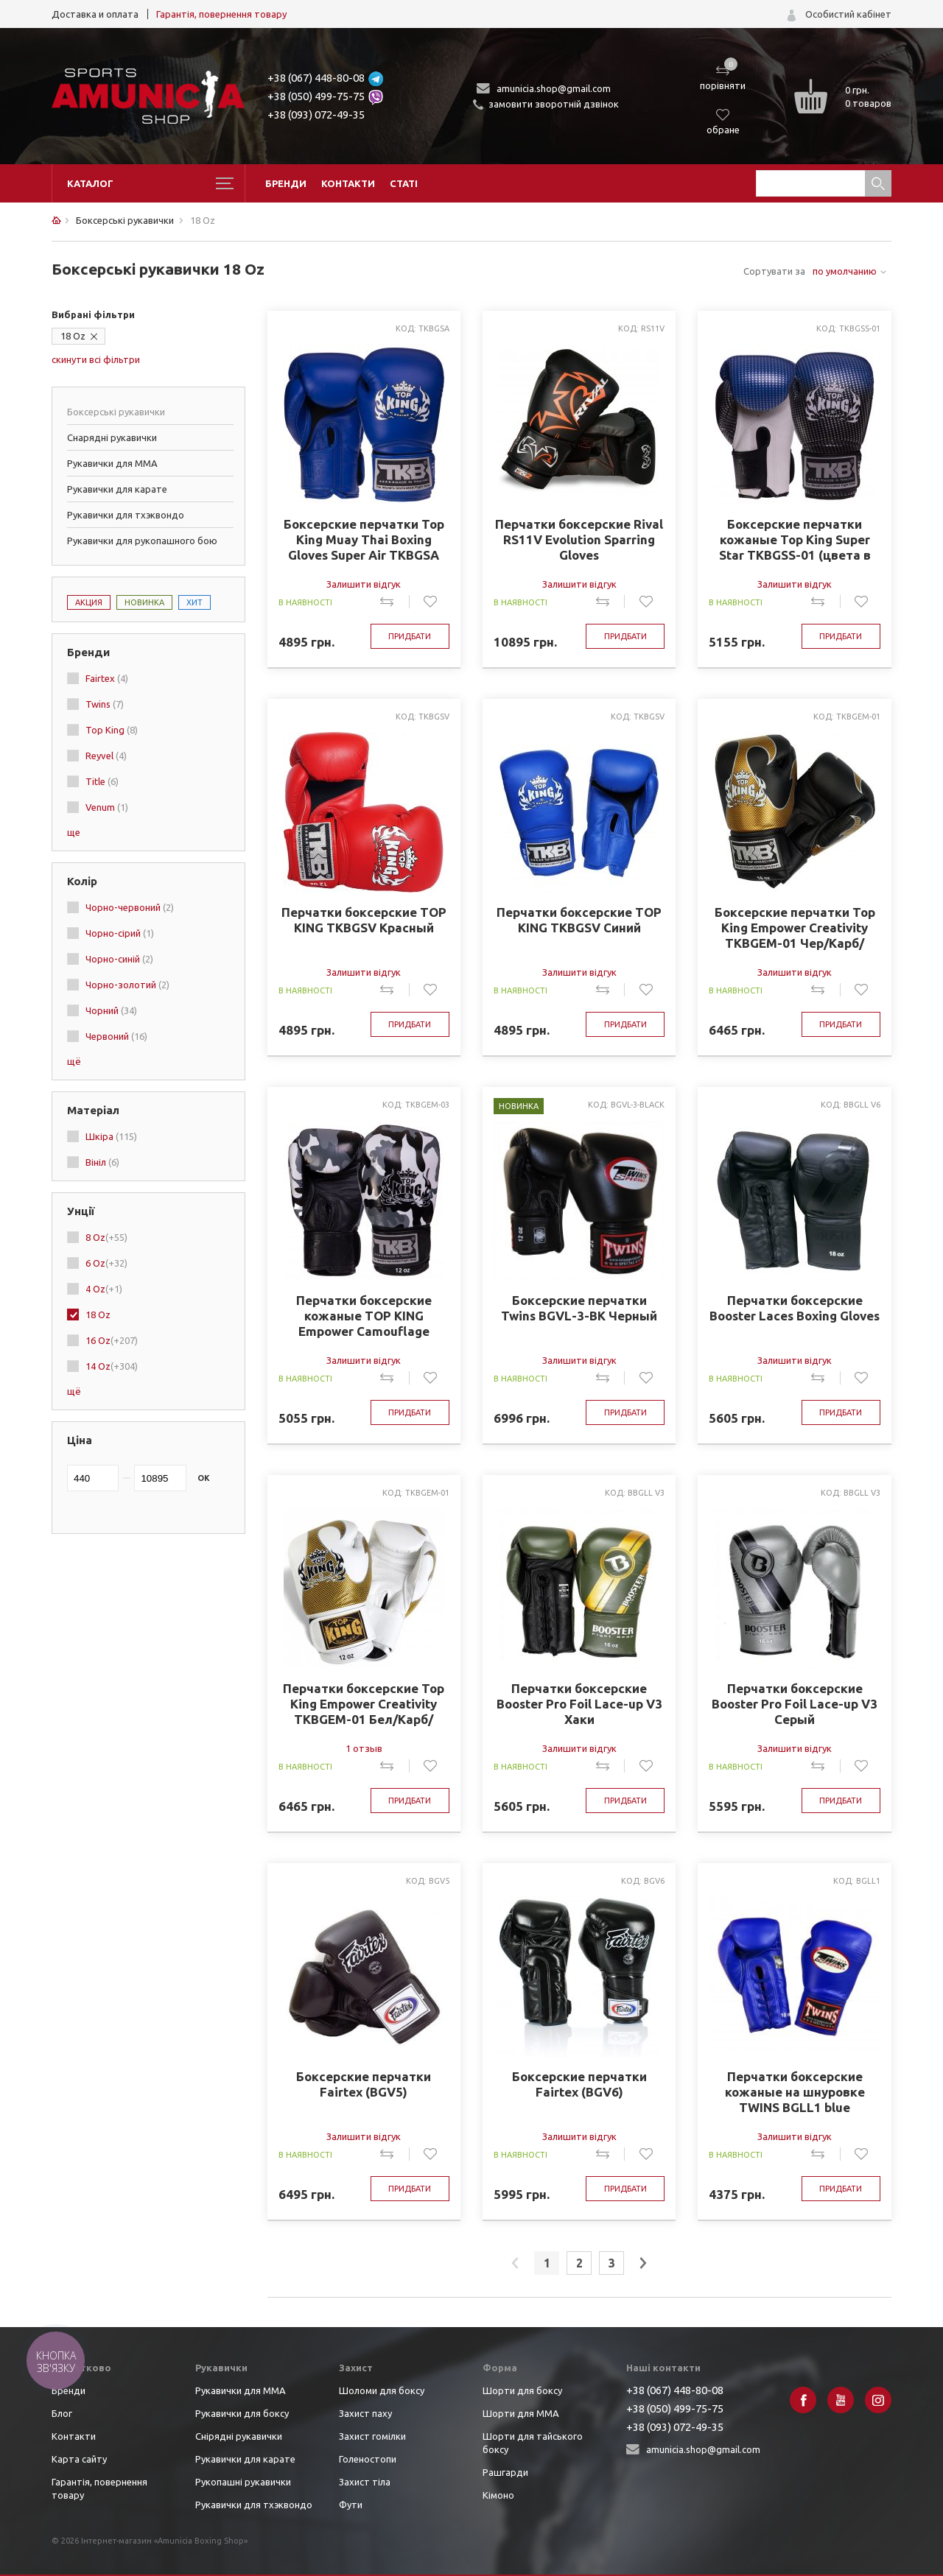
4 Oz (103, 1288)
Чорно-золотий (127, 984)
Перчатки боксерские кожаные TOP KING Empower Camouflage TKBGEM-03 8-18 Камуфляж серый (364, 1316)
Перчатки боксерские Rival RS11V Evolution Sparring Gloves (579, 539)
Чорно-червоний (129, 907)
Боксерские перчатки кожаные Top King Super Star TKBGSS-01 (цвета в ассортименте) (795, 540)
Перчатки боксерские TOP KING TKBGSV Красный (363, 920)
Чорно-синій (119, 958)
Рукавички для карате (117, 489)
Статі (404, 183)
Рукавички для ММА (112, 463)
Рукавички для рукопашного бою (142, 540)
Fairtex (106, 678)
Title (102, 781)
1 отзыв (364, 1748)
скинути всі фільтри (96, 359)
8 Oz (106, 1237)
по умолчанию (845, 271)
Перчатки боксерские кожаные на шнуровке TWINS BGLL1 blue (795, 2091)
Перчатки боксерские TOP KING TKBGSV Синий (579, 920)
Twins (104, 704)
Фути (350, 2504)
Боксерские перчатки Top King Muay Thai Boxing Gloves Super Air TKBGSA (364, 539)
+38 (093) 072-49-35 (316, 114)
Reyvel (106, 755)
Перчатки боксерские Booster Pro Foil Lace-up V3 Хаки (579, 1703)
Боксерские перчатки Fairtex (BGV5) (363, 2084)
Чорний (111, 1010)
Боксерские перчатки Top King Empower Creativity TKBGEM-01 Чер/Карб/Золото (795, 928)
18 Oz (72, 336)
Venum (106, 807)
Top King (111, 729)
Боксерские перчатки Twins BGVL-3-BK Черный (579, 1308)
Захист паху (365, 2413)
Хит (194, 602)
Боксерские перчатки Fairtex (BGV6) (579, 2084)
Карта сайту (79, 2459)
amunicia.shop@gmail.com (554, 88)
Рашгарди (505, 2472)
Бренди (285, 183)
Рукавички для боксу (242, 2413)
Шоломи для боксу (381, 2390)
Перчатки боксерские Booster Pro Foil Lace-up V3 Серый (794, 1703)
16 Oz (111, 1340)
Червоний (116, 1036)
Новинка (144, 602)
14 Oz (111, 1366)
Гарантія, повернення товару (221, 14)
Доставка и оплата (95, 14)
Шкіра (111, 1136)
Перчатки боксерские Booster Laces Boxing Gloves (794, 1308)
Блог (62, 2413)
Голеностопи (367, 2459)
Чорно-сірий (119, 933)
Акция (88, 602)
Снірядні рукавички (238, 2436)
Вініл (102, 1162)
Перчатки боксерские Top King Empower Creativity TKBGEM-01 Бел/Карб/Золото (363, 1704)
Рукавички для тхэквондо (125, 515)
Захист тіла (364, 2482)
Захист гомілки (372, 2436)
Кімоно (498, 2495)
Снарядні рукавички (112, 437)
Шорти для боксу (522, 2390)
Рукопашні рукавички (243, 2482)
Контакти (348, 183)
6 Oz (106, 1263)
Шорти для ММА (521, 2413)
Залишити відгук (363, 584)
